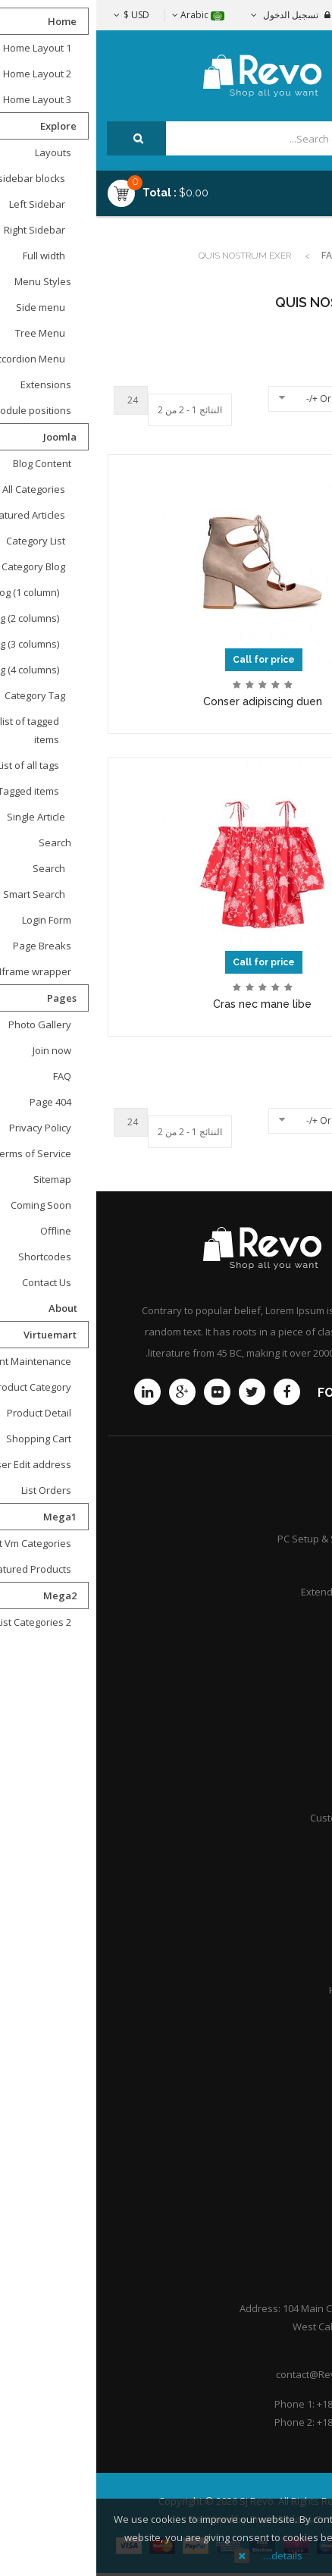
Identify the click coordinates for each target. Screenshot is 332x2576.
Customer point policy (263, 1818)
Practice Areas (280, 1937)
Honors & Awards (273, 1990)
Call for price (167, 659)
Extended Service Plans (259, 1592)
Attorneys (290, 1910)
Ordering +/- (236, 398)
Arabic (102, 14)
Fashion (245, 255)
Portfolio (293, 2189)
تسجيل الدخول (194, 14)
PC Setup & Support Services (247, 1538)
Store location (281, 1738)
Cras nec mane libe (166, 1004)
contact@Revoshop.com (235, 2374)
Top (315, 267)
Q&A (303, 2016)
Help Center (285, 2216)
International (283, 1791)
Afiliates (294, 1764)
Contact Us (288, 2109)
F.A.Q (301, 2163)
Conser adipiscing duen (166, 701)
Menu (279, 187)
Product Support (275, 1512)
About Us (292, 2136)
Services (293, 1565)
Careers (294, 1963)
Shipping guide (279, 1711)
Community (287, 1618)
